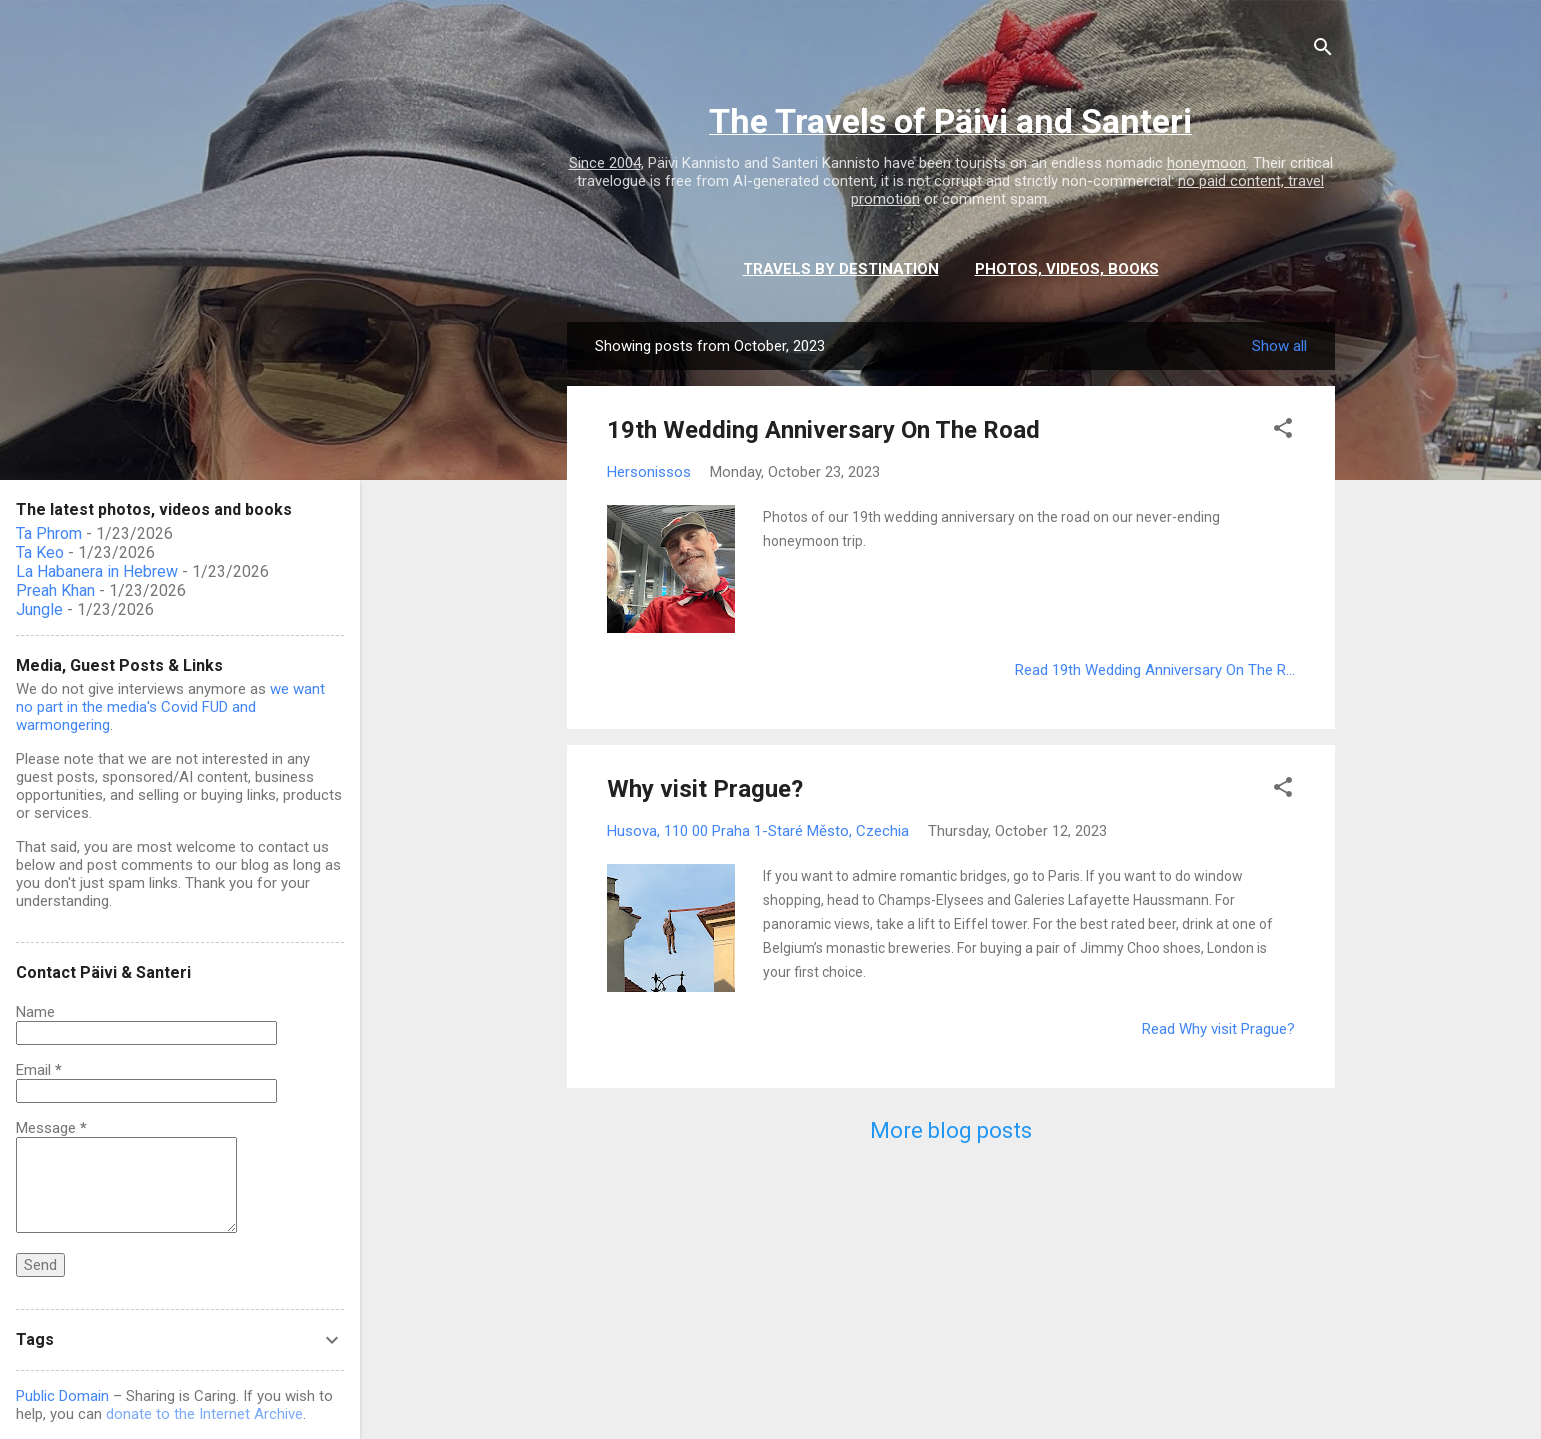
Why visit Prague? (705, 789)
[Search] (1323, 50)
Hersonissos (649, 472)
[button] (1283, 431)
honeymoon (1206, 163)
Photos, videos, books (1067, 269)
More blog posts (951, 1130)
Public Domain (62, 1396)
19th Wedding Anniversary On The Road (823, 430)
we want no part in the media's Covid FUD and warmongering (170, 707)
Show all (1279, 346)
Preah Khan (55, 590)
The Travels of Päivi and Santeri (950, 121)
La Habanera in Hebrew (97, 571)
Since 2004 (605, 163)
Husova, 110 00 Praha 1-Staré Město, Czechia (758, 831)
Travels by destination (841, 269)
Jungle (39, 609)
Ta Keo (40, 552)
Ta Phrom (49, 533)
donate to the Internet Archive (204, 1414)
